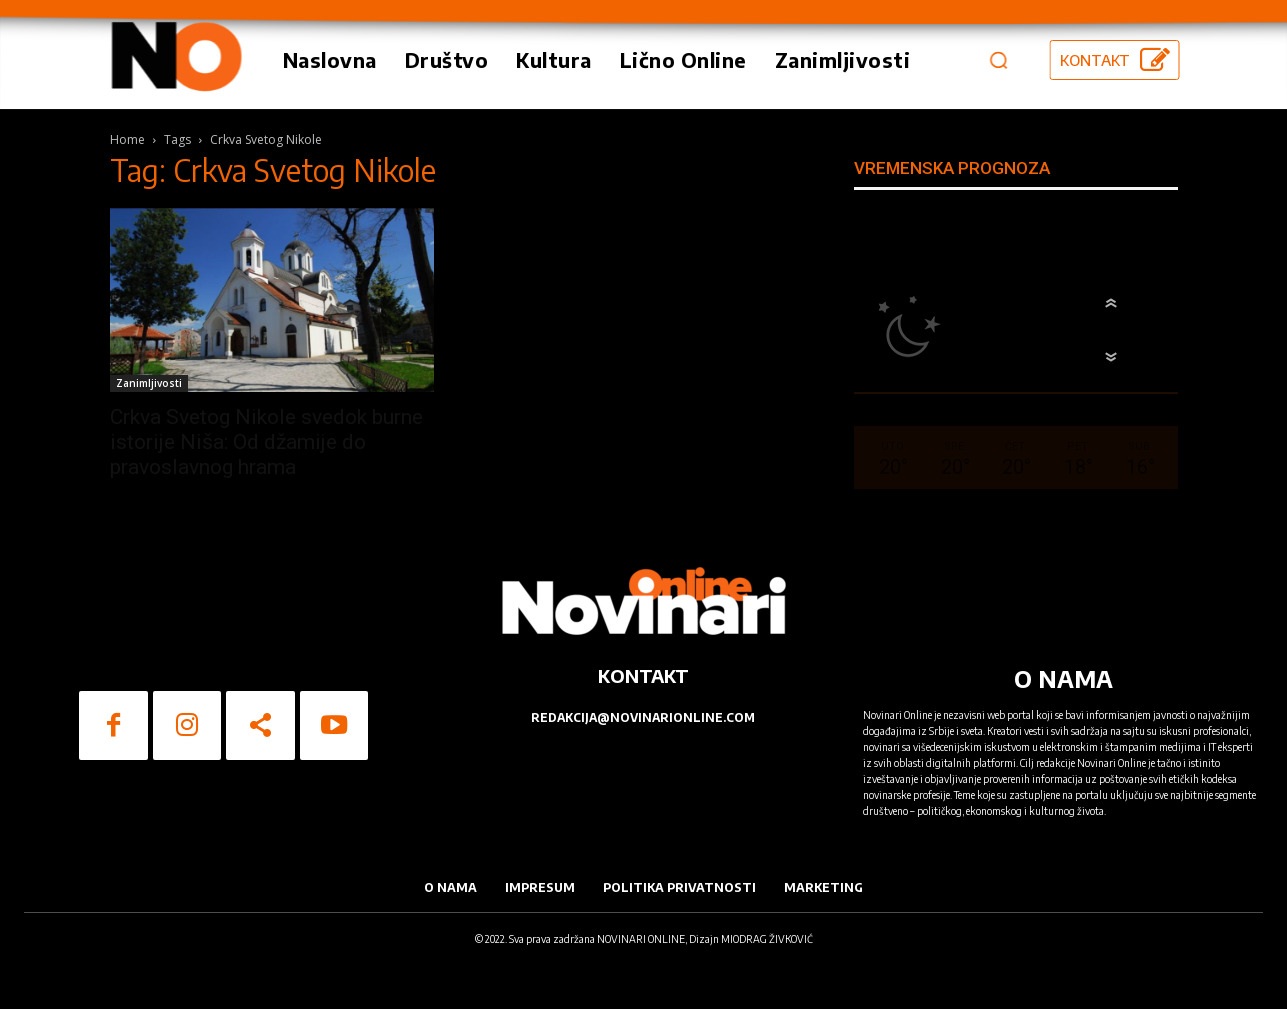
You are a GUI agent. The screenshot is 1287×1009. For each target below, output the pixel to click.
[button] (998, 60)
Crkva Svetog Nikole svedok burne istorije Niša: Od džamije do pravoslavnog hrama (266, 442)
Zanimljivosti (149, 383)
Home (127, 139)
